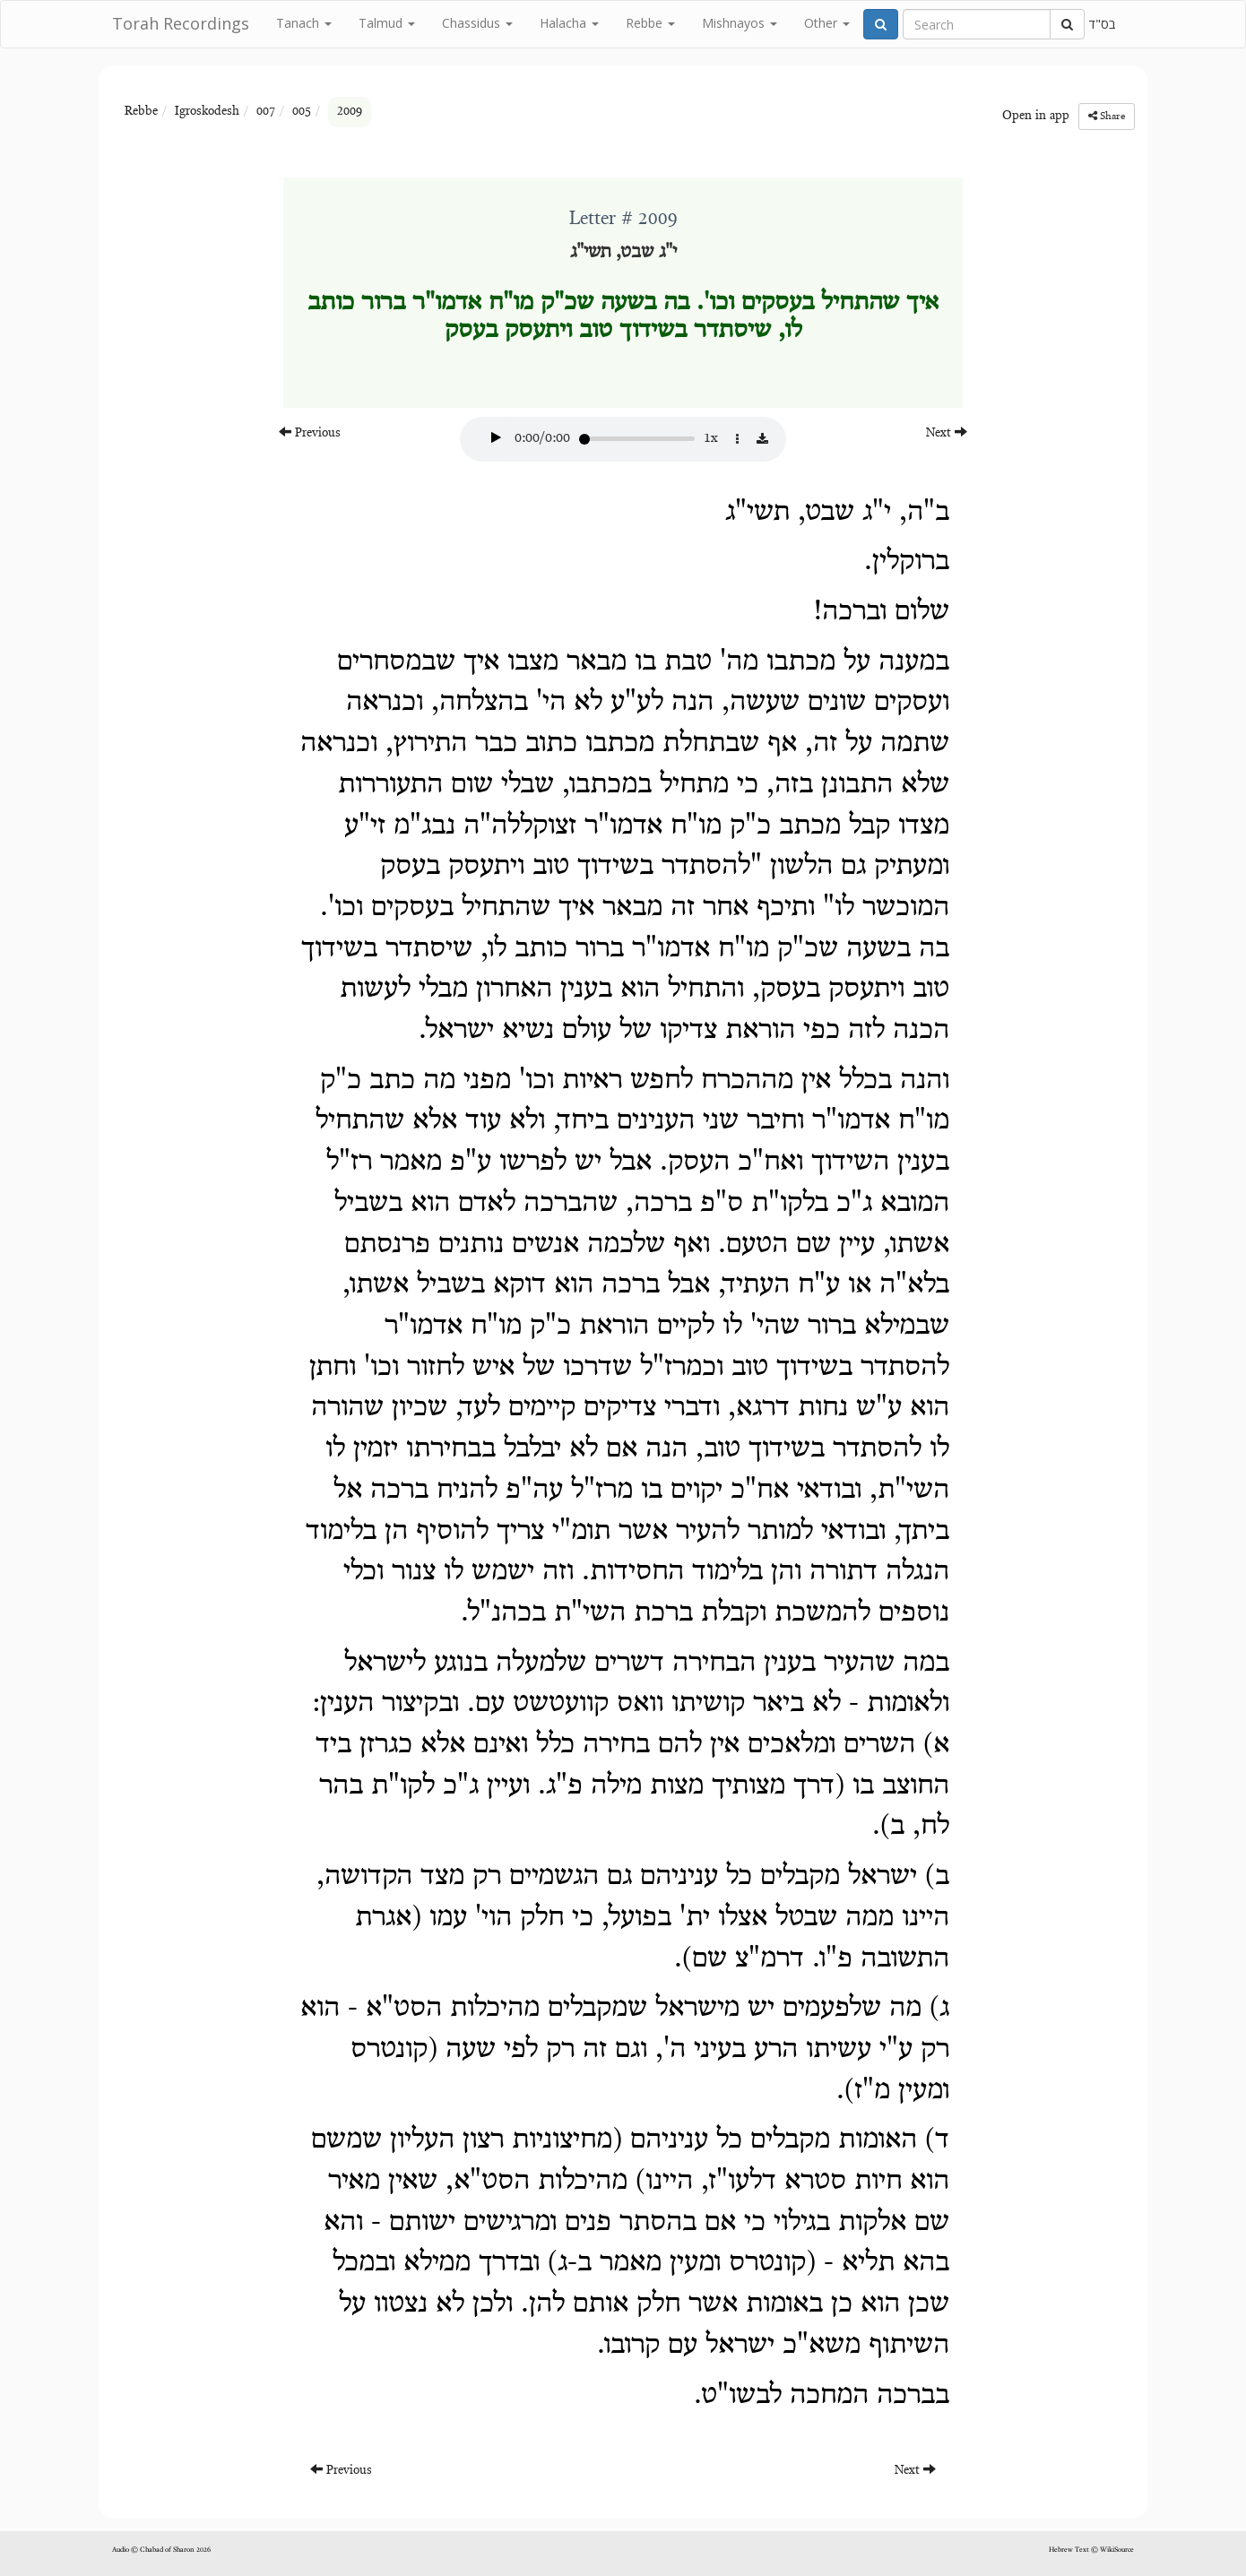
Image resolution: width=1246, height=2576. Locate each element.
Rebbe (650, 22)
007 (265, 112)
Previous (310, 432)
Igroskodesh (207, 112)
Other (827, 22)
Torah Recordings (180, 23)
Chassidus (477, 22)
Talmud (387, 22)
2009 (349, 112)
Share (1106, 116)
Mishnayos (739, 22)
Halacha (569, 22)
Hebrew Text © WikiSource (1091, 2550)
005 (301, 112)
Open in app (1035, 116)
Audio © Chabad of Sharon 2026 (161, 2550)
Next (946, 432)
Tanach (304, 22)
